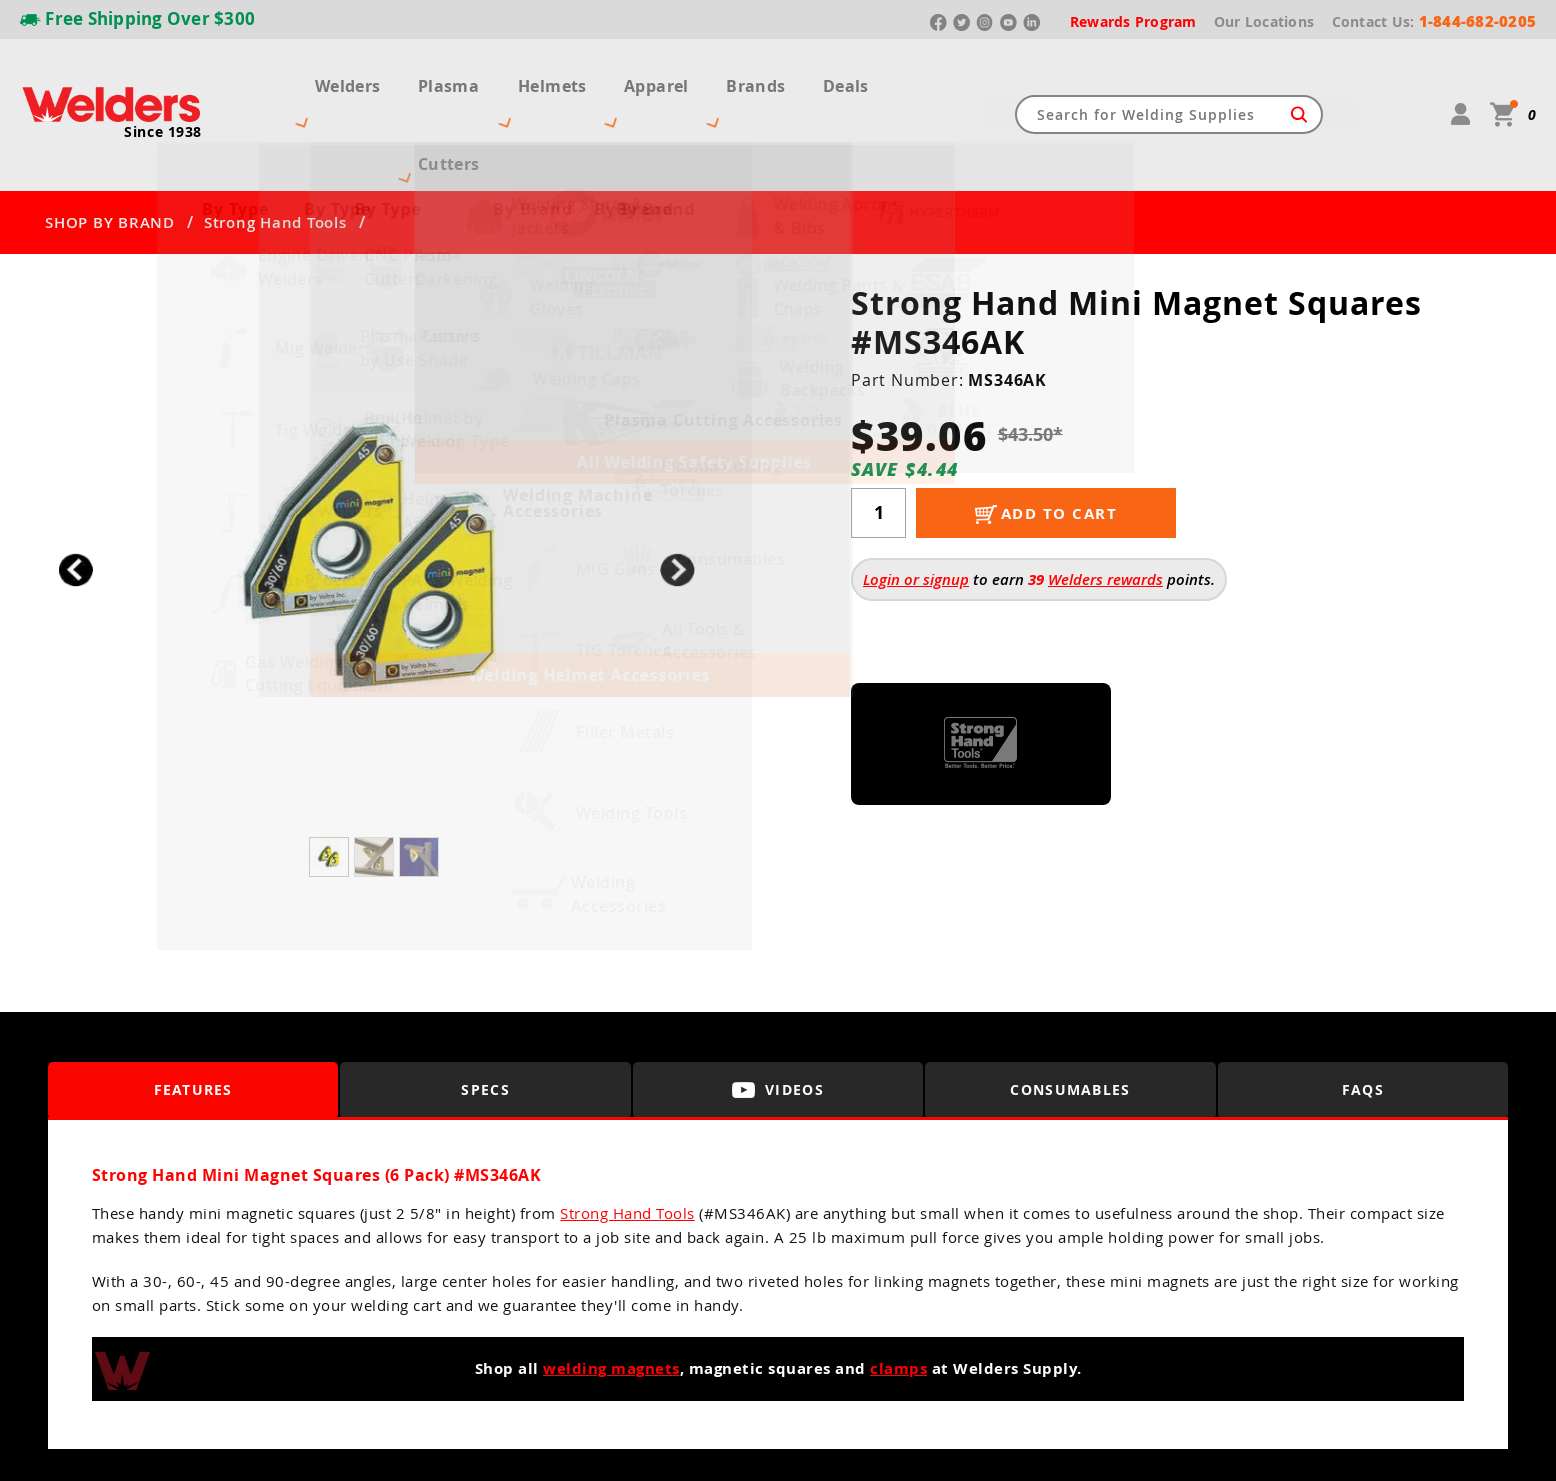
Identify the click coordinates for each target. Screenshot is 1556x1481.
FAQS (1363, 1017)
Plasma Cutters (455, 78)
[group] (376, 492)
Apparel (684, 78)
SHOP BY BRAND (110, 150)
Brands (779, 78)
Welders (328, 78)
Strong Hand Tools (275, 150)
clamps (898, 1296)
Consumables (1071, 1017)
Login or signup (916, 506)
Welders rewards (1105, 506)
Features (193, 1017)
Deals (865, 78)
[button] (677, 497)
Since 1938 (163, 96)
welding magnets (611, 1296)
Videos (778, 1017)
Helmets (584, 78)
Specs (485, 1017)
